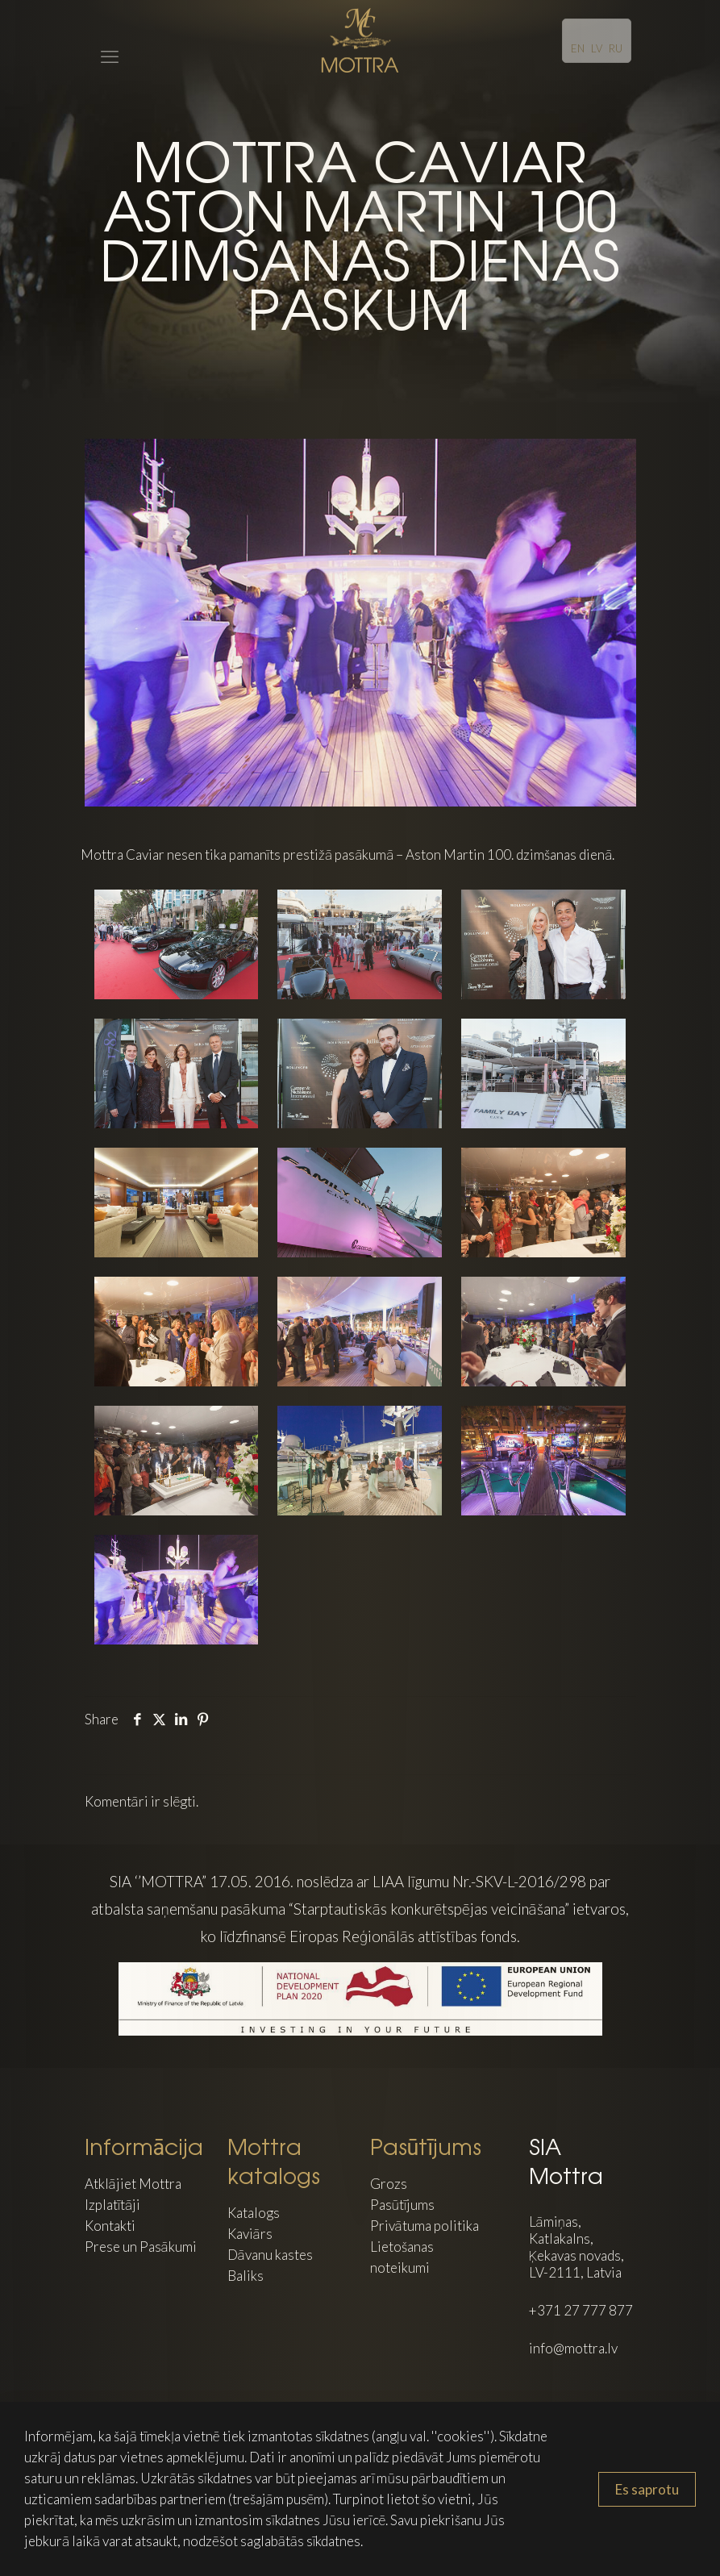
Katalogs (253, 2212)
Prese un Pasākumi (141, 2246)
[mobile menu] (98, 40)
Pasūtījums (402, 2204)
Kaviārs (250, 2233)
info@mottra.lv (573, 2348)
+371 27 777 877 (581, 2310)
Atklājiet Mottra (133, 2183)
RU (615, 48)
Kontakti (110, 2225)
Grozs (388, 2183)
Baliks (245, 2275)
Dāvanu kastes (270, 2254)
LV (596, 48)
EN (578, 48)
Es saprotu (647, 2489)
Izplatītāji (113, 2204)
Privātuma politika (424, 2225)
